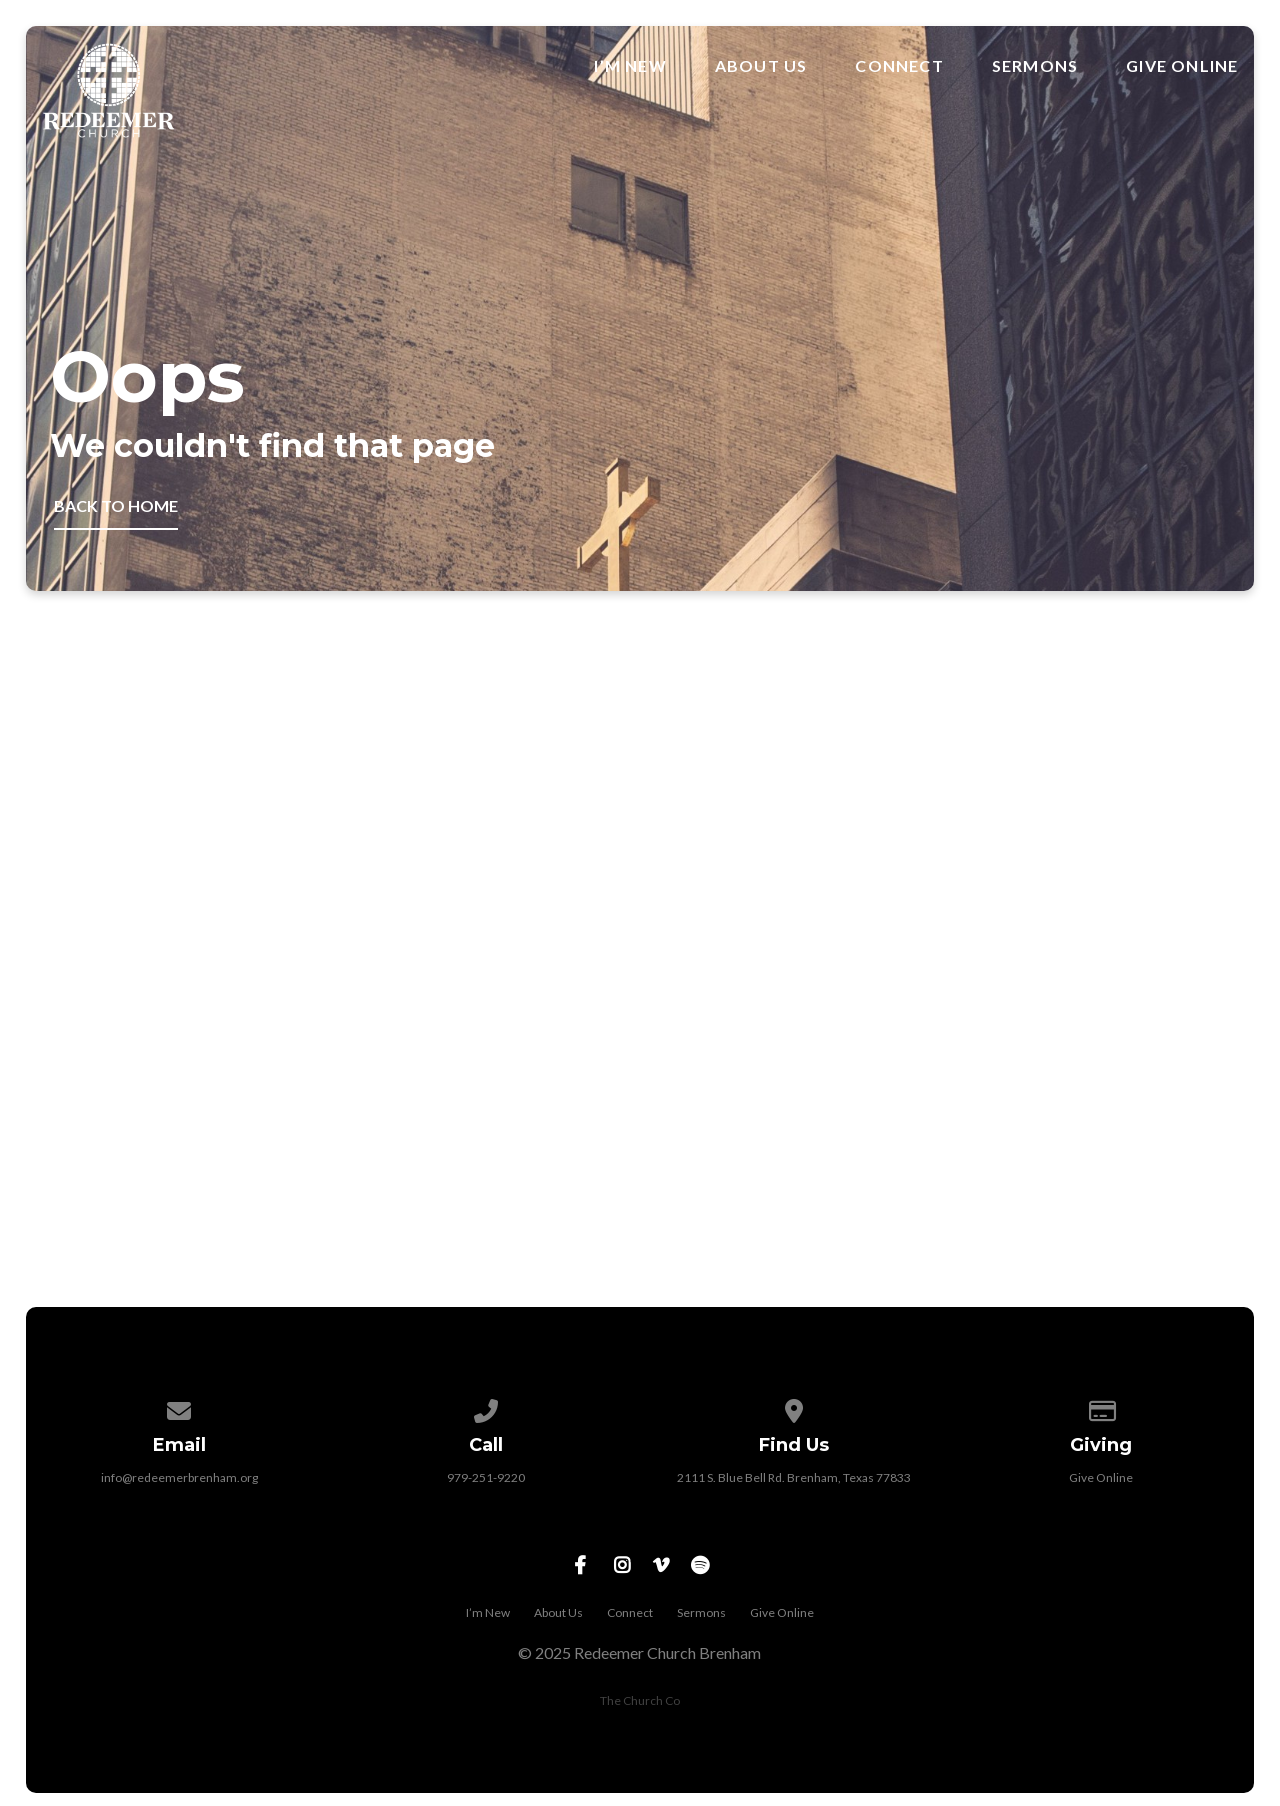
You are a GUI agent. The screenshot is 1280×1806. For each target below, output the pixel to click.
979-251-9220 (486, 1477)
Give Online (1182, 66)
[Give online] (1101, 1407)
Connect (899, 66)
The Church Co (640, 1700)
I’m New (630, 66)
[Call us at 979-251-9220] (487, 1407)
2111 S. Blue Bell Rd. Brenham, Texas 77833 (794, 1477)
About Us (761, 66)
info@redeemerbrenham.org (179, 1477)
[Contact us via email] (179, 1407)
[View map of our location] (794, 1407)
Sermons (1035, 66)
